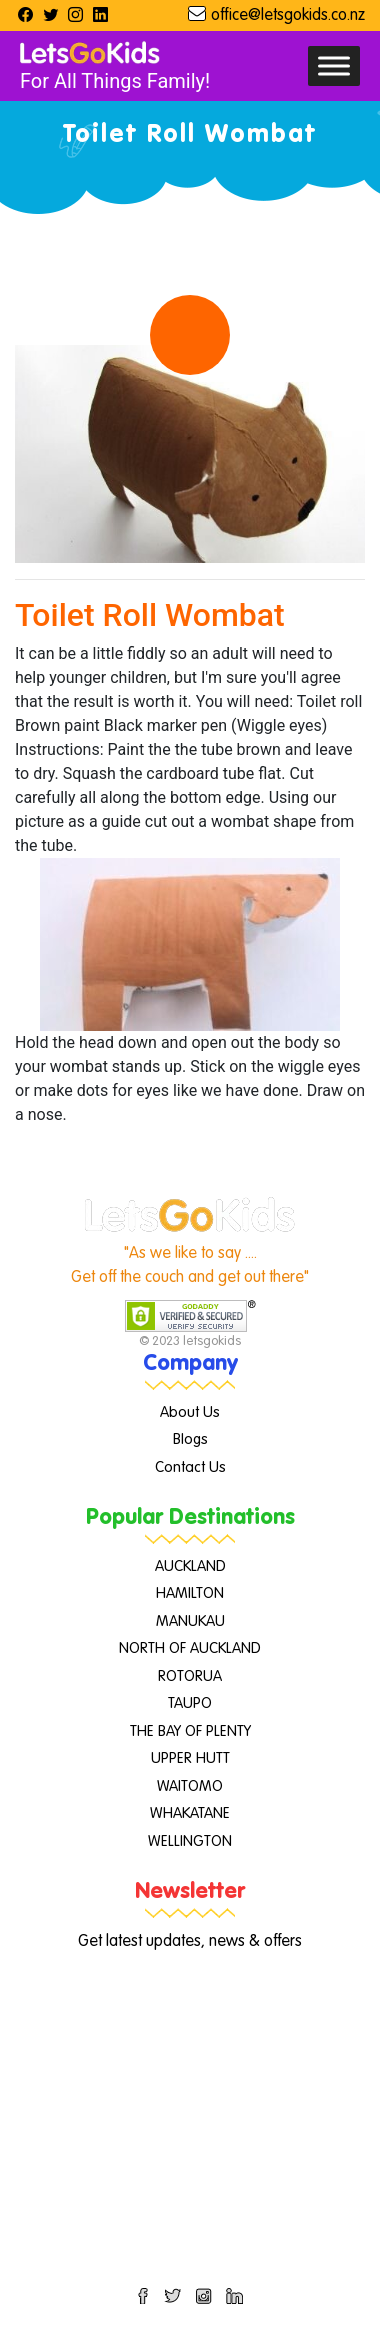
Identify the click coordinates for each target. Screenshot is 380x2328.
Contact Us (190, 1467)
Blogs (190, 1439)
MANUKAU (190, 1621)
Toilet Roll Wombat (150, 615)
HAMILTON (190, 1593)
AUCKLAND (190, 1566)
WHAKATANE (190, 1813)
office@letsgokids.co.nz (288, 16)
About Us (190, 1412)
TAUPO (190, 1703)
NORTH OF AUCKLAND (190, 1648)
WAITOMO (190, 1786)
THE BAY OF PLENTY (190, 1731)
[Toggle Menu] (334, 65)
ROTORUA (190, 1676)
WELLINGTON (190, 1841)
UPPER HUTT (190, 1758)
